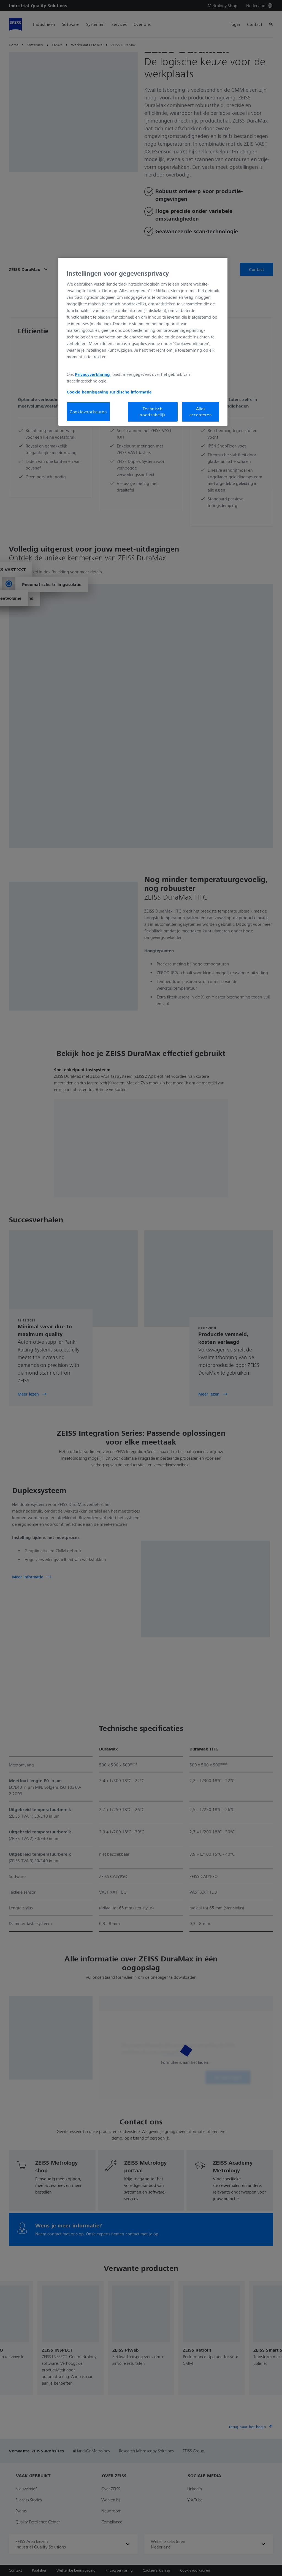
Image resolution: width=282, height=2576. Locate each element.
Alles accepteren (200, 412)
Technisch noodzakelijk (153, 412)
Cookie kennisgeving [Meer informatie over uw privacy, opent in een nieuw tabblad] (88, 392)
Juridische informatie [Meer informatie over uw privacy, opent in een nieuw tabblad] (131, 392)
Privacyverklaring (93, 374)
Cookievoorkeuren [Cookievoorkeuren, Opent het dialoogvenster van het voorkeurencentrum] (88, 412)
